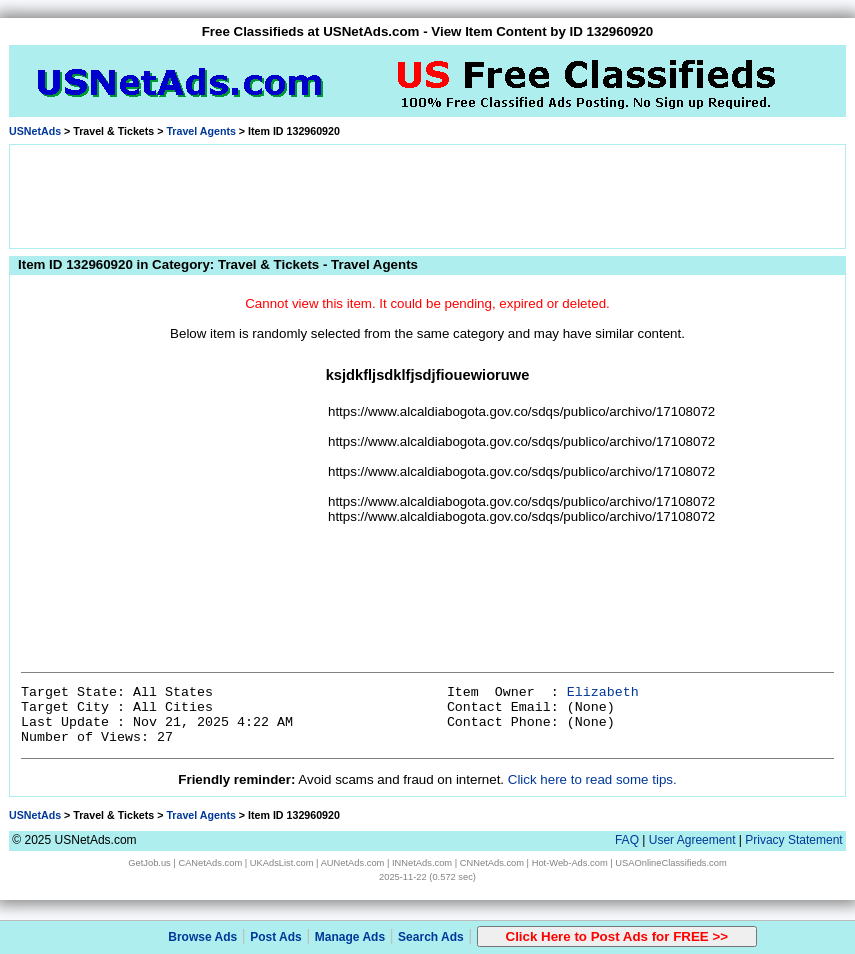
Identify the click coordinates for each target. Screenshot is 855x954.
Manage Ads (350, 937)
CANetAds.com (210, 863)
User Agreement (692, 840)
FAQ (627, 840)
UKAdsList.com (282, 863)
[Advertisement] (428, 195)
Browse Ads (202, 937)
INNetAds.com (422, 863)
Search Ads (431, 937)
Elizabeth (603, 692)
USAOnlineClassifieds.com (670, 863)
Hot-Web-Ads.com (570, 863)
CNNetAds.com (492, 863)
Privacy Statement (793, 840)
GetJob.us (149, 863)
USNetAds (35, 131)
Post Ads (276, 937)
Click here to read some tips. (592, 779)
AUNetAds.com (353, 863)
